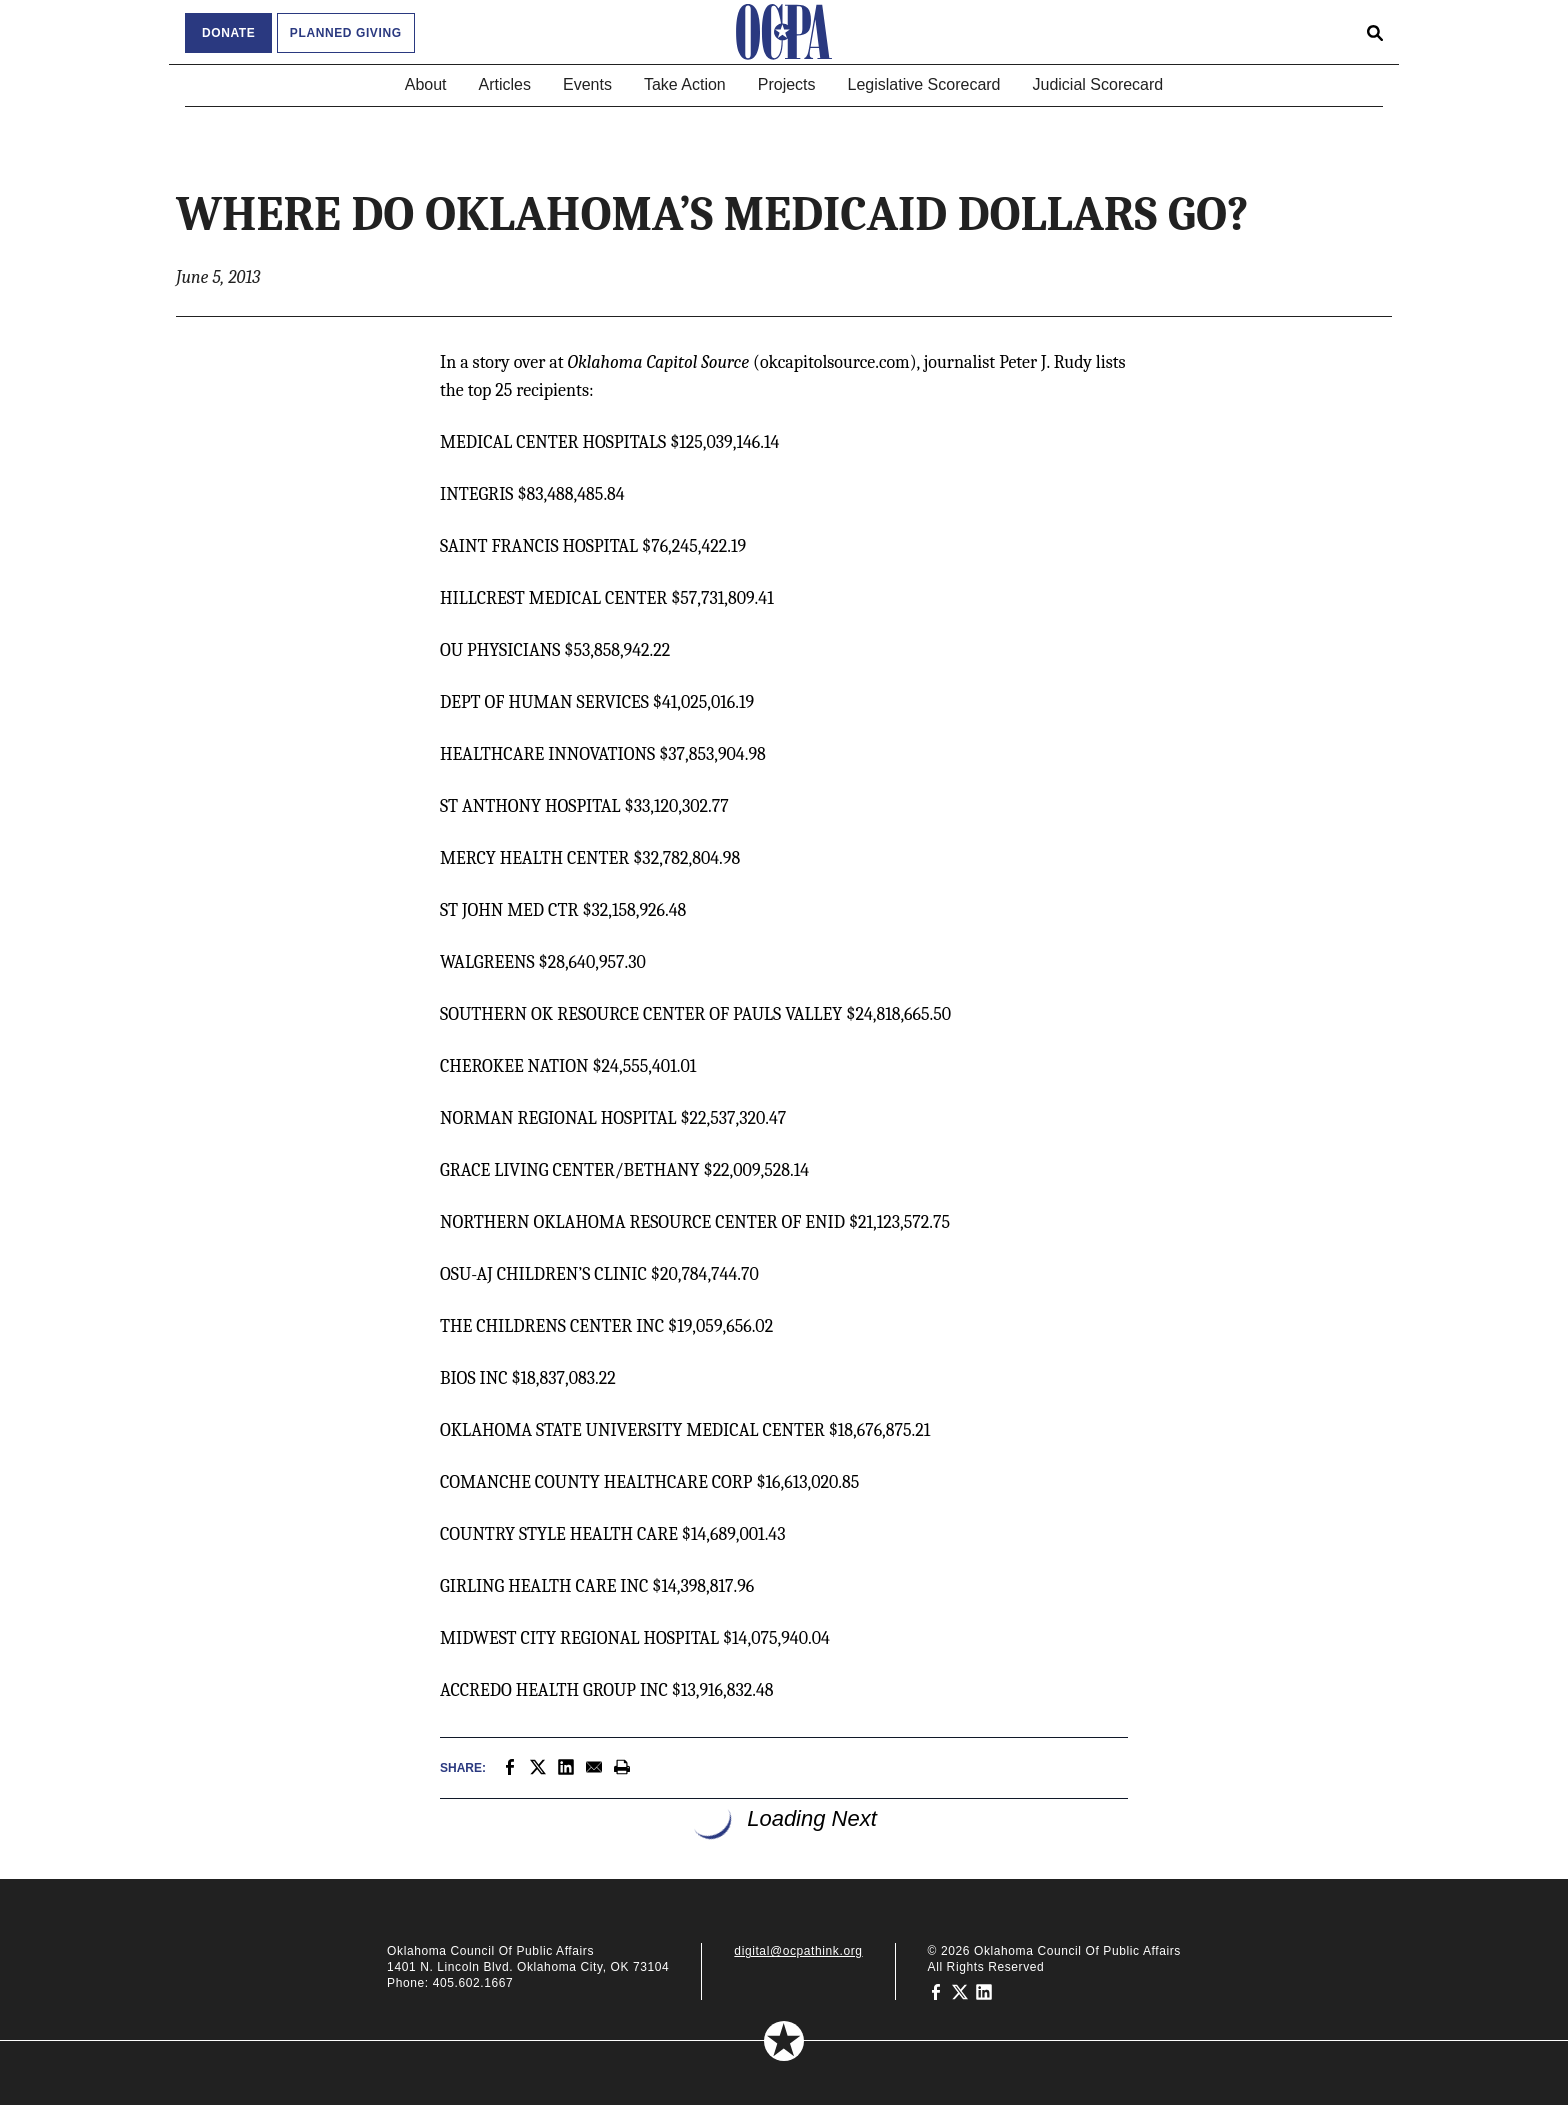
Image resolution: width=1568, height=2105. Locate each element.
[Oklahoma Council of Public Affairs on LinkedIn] (984, 1991)
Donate (228, 33)
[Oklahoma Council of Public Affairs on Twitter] (960, 1991)
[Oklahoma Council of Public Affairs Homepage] (784, 32)
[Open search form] (1375, 32)
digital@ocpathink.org (798, 1951)
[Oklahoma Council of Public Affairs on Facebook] (936, 1991)
